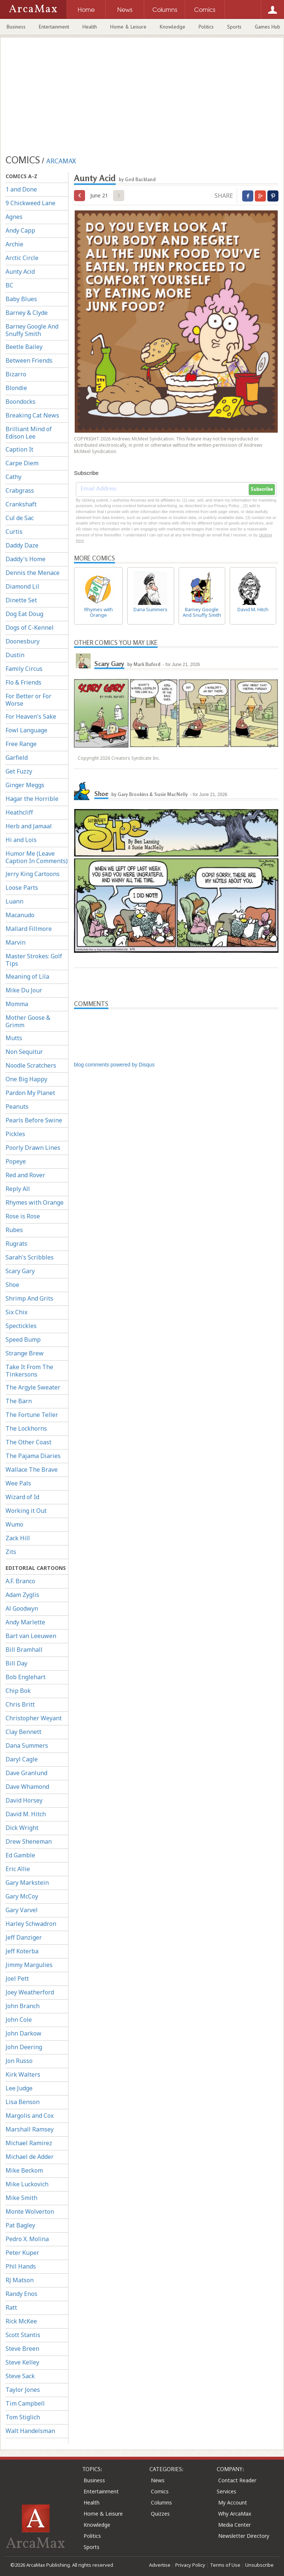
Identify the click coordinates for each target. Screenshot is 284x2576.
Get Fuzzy (19, 771)
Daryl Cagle (22, 1759)
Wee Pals (18, 1483)
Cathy (13, 477)
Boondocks (21, 401)
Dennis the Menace (33, 573)
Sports (234, 26)
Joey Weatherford (30, 1992)
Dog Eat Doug (24, 614)
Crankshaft (21, 504)
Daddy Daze (22, 545)
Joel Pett (17, 1978)
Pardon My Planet (30, 1093)
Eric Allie (18, 1869)
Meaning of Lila (27, 976)
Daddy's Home (25, 559)
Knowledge (172, 26)
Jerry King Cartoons (33, 874)
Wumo (14, 1524)
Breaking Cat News (32, 415)
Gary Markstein (27, 1882)
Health (89, 26)
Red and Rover (25, 1175)
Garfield (17, 757)
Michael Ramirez (29, 2143)
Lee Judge (19, 2088)
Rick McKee (21, 2321)
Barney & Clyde (27, 313)
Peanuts (17, 1106)
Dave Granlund (26, 1773)
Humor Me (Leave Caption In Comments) (37, 857)
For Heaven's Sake (31, 716)
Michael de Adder (30, 2157)
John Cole (19, 2020)
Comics (160, 2491)
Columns (161, 2502)
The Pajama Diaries (33, 1456)
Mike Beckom (24, 2170)
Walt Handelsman (30, 2431)
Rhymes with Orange (35, 1202)
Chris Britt (20, 1704)
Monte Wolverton (30, 2211)
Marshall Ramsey (30, 2129)
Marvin (16, 942)
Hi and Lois (21, 840)
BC (9, 285)
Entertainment (54, 26)
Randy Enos (21, 2294)
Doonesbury (23, 641)
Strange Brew (25, 1353)
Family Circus (24, 669)
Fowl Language (26, 730)
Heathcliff (19, 812)
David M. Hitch (26, 1814)
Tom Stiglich (23, 2417)
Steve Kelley (22, 2362)
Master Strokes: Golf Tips (34, 960)
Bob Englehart (25, 1677)
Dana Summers (27, 1745)
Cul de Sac (20, 518)
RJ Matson (20, 2280)
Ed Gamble (20, 1855)
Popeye (16, 1161)
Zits (11, 1552)
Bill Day (16, 1663)
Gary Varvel (22, 1910)
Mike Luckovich (27, 2184)
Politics (206, 26)
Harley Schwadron (31, 1924)
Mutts (14, 1038)
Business (16, 26)
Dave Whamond (27, 1787)
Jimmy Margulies (29, 1965)
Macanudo (20, 915)
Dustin (15, 655)
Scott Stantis (23, 2335)
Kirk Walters (23, 2074)
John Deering (24, 2047)
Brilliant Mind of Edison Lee (29, 432)
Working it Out (26, 1511)
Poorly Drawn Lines (33, 1148)
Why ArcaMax (234, 2513)
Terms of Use (225, 2565)
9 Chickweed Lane (30, 203)
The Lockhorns (26, 1428)
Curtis (14, 531)
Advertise (159, 2565)
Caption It (19, 449)
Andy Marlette (25, 1622)
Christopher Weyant (34, 1718)
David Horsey (24, 1800)
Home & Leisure (128, 26)
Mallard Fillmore (29, 929)
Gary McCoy (22, 1896)
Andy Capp (20, 230)
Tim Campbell (25, 2403)
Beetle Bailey (24, 347)
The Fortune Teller (32, 1415)
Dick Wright (22, 1828)
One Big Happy (26, 1079)
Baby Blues (21, 299)
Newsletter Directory (243, 2535)
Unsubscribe (259, 2565)
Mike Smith (21, 2198)
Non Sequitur (24, 1052)
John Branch (23, 2006)
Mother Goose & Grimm (28, 1021)
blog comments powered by (114, 1065)
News (158, 2480)
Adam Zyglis (22, 1595)
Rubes (14, 1230)
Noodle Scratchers (31, 1065)
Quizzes (160, 2513)
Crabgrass (20, 490)
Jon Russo (19, 2061)
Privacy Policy (190, 2565)
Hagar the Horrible (32, 799)
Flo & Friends (23, 682)
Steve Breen (22, 2348)
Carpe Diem (22, 463)
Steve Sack (20, 2376)
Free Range (21, 744)
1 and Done (21, 189)
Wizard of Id (22, 1497)
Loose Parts (22, 887)
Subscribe (262, 489)
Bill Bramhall (24, 1649)
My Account (232, 2502)
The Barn (19, 1401)
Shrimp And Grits (29, 1298)
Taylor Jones (23, 2390)
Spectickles (21, 1326)
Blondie (16, 388)
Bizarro (16, 374)
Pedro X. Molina (27, 2239)
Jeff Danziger (24, 1937)
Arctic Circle (22, 258)
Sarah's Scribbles (30, 1257)
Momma (17, 1004)
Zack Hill (18, 1538)
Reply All (18, 1189)
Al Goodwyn (22, 1608)
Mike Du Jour (24, 990)
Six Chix (16, 1312)
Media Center (234, 2524)
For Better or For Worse (28, 700)
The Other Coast (28, 1442)
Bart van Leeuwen (31, 1636)
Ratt (11, 2307)
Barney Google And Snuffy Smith (32, 330)
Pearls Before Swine (34, 1120)
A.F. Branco (20, 1581)
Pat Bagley (20, 2225)
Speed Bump (23, 1339)
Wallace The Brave (32, 1469)
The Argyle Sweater (33, 1387)
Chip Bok (18, 1691)
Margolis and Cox (30, 2115)
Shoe (12, 1285)
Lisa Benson (23, 2102)
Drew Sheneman (29, 1841)
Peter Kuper (22, 2253)
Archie (14, 244)
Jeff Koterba (22, 1951)
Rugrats (16, 1243)
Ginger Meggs (25, 785)
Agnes (14, 217)
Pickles (15, 1134)
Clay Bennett (23, 1732)
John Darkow (23, 2033)
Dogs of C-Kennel (30, 627)
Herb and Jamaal (29, 826)
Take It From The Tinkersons (29, 1370)
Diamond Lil (22, 586)
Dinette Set (21, 600)
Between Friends (29, 360)
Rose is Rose (23, 1216)
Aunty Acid (20, 271)
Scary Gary (20, 1271)
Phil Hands (21, 2266)
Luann (14, 901)
